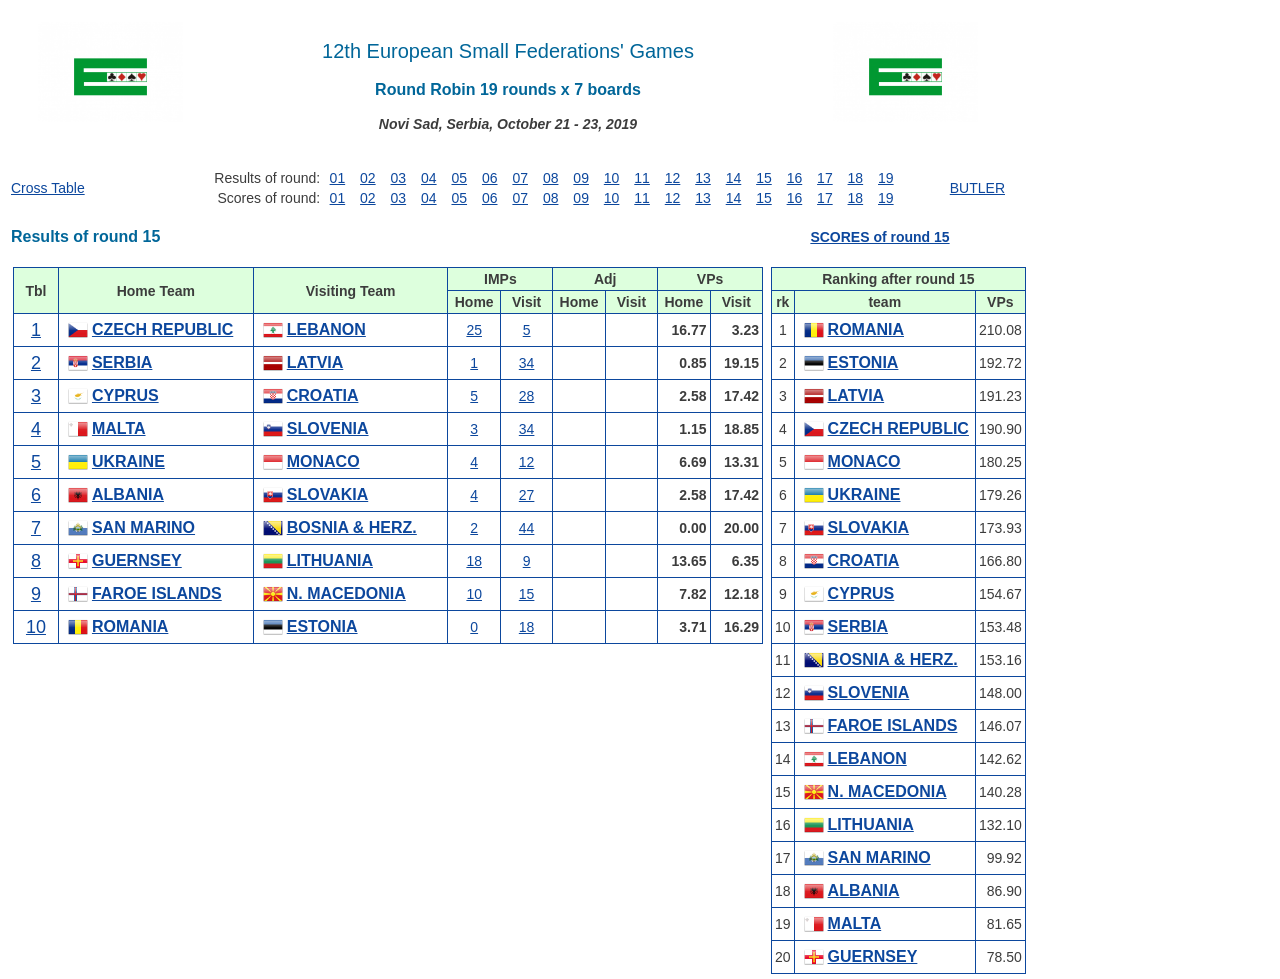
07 (520, 178)
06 (490, 178)
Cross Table (48, 188)
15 (764, 178)
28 (527, 396)
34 (527, 363)
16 (795, 178)
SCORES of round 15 (879, 237)
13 (703, 178)
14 (734, 178)
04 (429, 178)
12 (673, 178)
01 (338, 178)
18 (856, 178)
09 (581, 178)
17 (825, 178)
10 (612, 178)
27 (527, 495)
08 (551, 178)
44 (527, 528)
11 (642, 178)
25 (474, 330)
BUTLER (977, 188)
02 (368, 178)
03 (399, 178)
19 (886, 178)
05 (459, 178)
